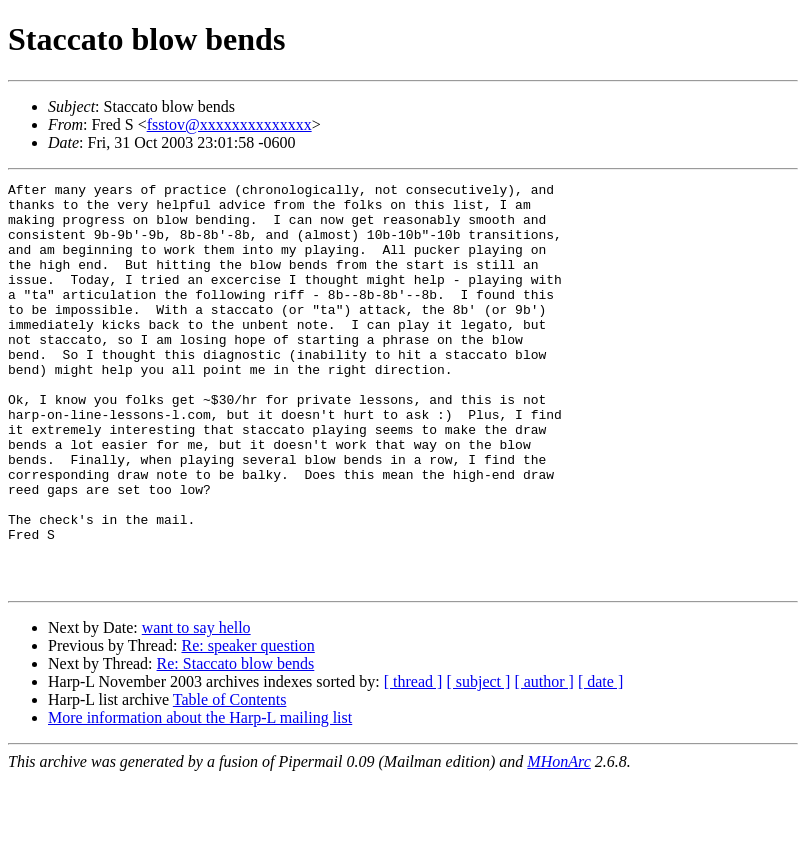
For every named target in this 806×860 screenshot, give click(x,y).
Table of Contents (230, 780)
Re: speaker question (247, 726)
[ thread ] (413, 762)
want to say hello (196, 708)
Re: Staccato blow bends (236, 744)
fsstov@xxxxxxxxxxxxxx (229, 124)
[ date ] (600, 762)
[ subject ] (478, 762)
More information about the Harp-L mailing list (200, 798)
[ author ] (544, 762)
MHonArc (558, 842)
